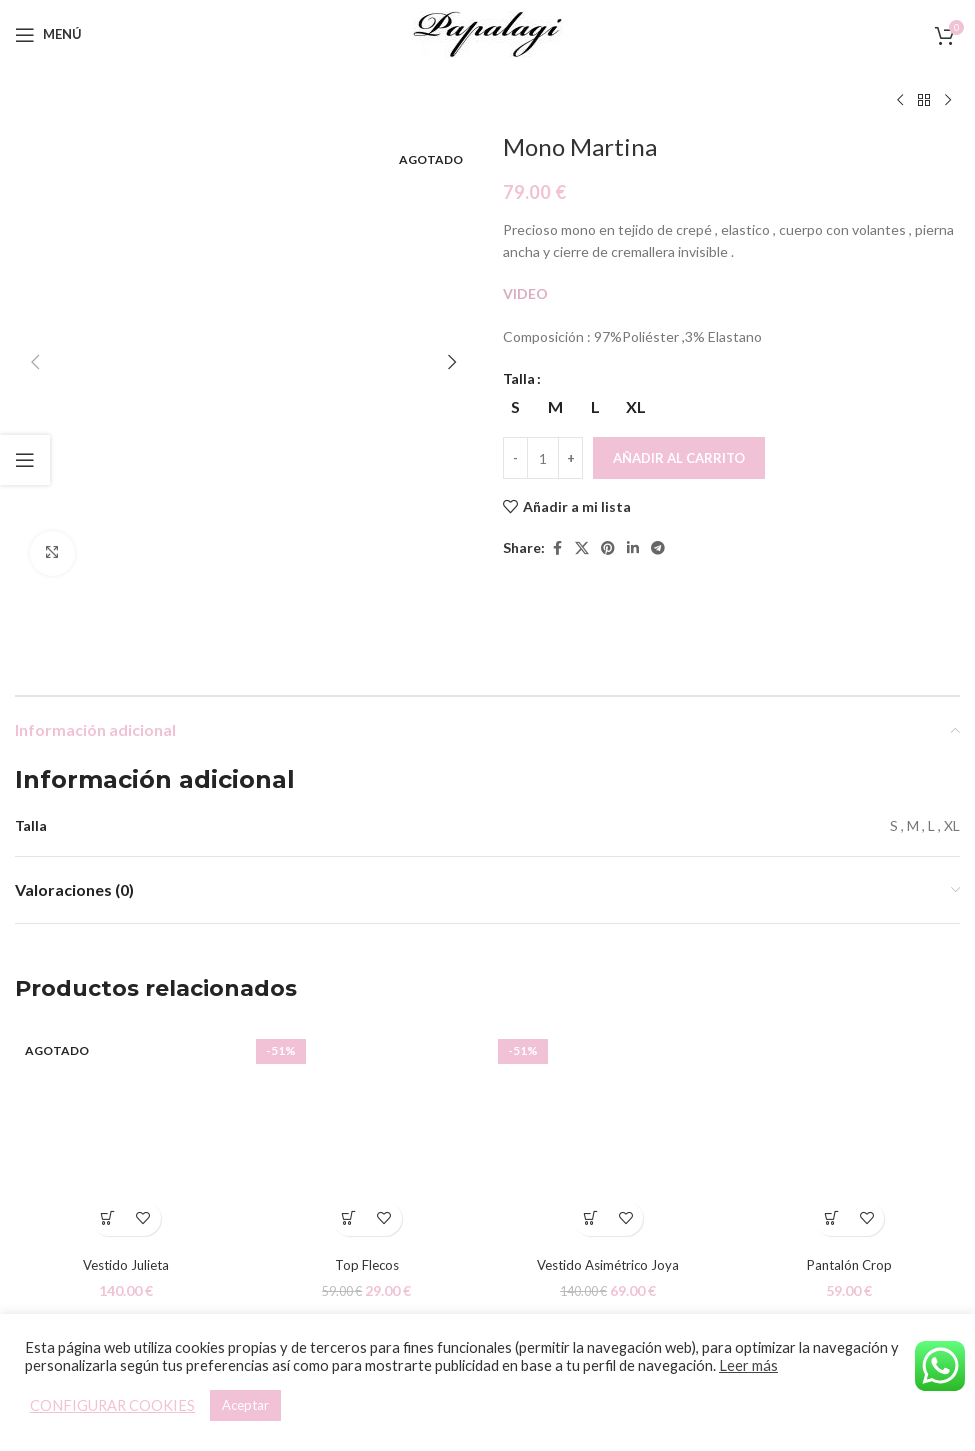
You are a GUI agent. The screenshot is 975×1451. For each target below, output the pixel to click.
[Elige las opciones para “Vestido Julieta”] (108, 1134)
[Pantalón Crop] (849, 1051)
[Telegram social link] (658, 548)
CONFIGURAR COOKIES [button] (112, 1405)
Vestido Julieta (125, 1180)
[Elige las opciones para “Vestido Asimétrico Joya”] (590, 1134)
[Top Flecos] (366, 1051)
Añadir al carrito (679, 458)
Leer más (748, 1365)
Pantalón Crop (849, 1180)
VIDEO (527, 293)
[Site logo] (488, 32)
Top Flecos (367, 1180)
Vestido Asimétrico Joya (608, 1180)
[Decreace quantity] (515, 458)
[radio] (515, 407)
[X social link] (582, 548)
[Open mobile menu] (48, 35)
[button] (35, 145)
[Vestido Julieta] (125, 1051)
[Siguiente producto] (948, 101)
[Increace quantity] (570, 458)
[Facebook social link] (557, 548)
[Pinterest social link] (608, 548)
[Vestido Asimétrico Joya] (608, 1051)
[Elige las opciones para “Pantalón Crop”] (831, 1134)
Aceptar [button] (245, 1405)
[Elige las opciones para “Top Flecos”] (349, 1134)
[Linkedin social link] (633, 548)
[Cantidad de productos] (543, 458)
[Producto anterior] (900, 101)
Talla (519, 378)
